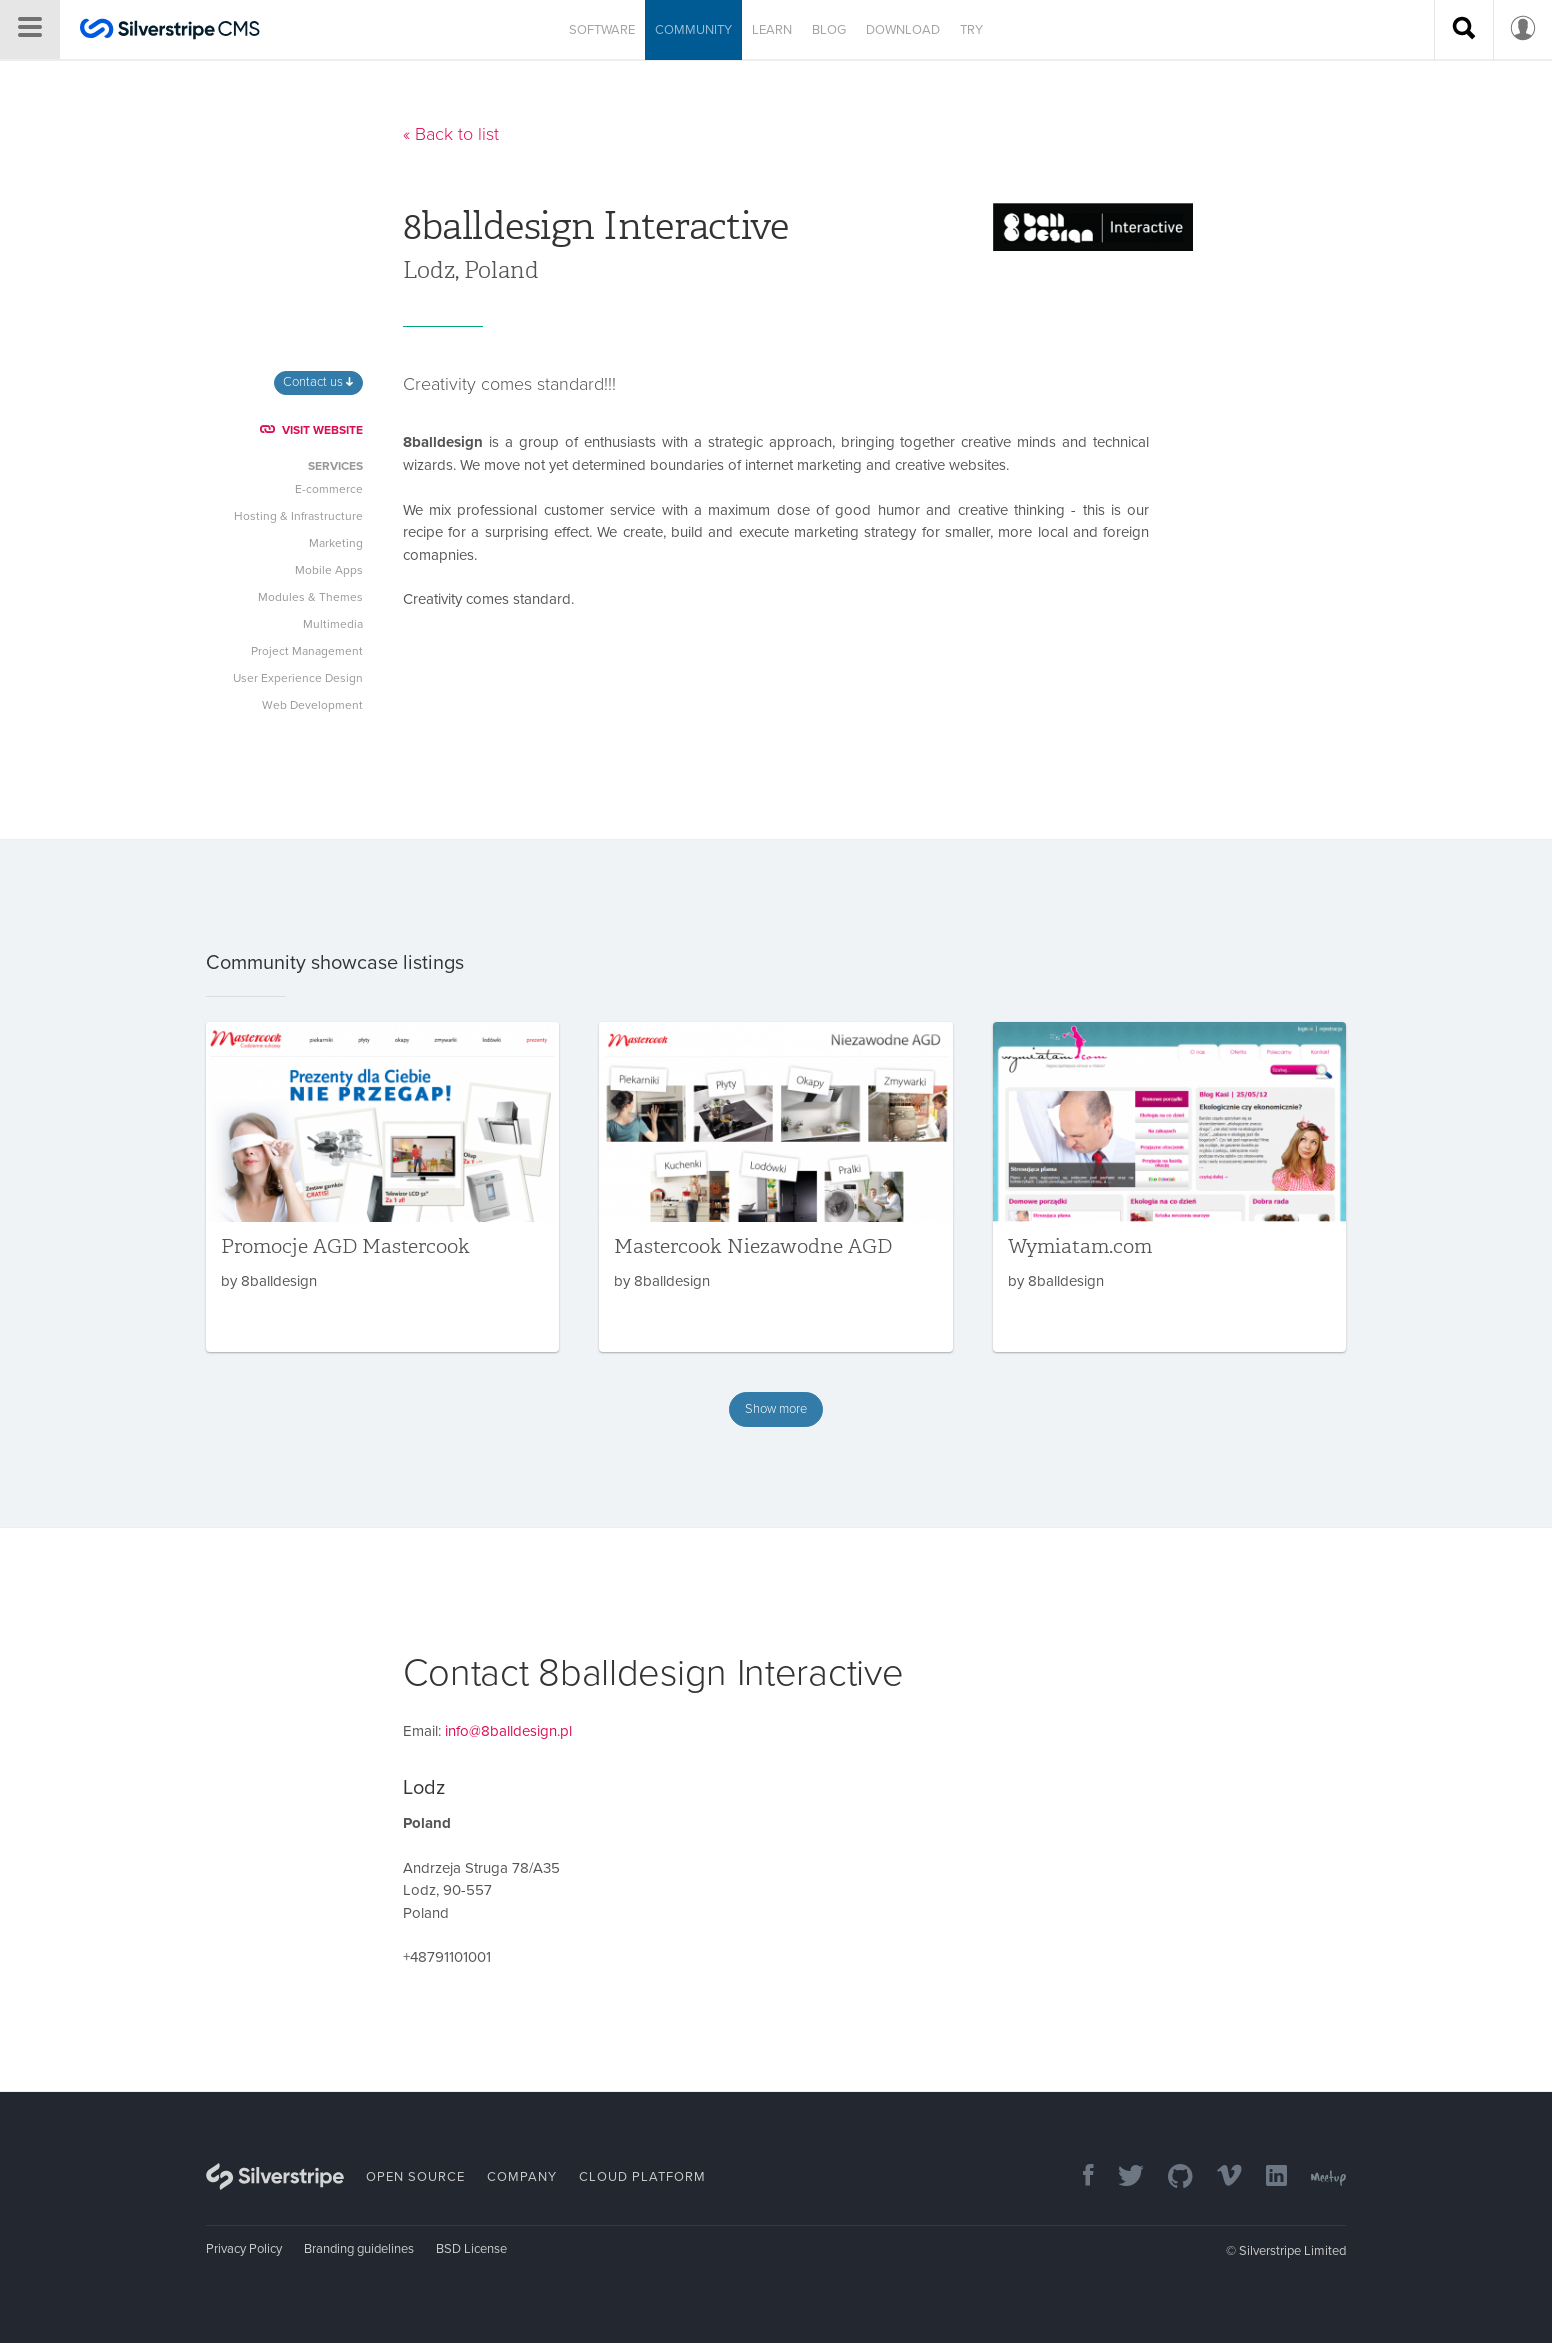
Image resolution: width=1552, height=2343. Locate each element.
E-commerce (329, 489)
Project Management (307, 651)
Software (602, 30)
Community (693, 30)
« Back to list (451, 134)
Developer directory (573, 84)
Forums (782, 84)
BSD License (471, 2249)
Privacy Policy (244, 2249)
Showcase (700, 84)
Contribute (1007, 84)
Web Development (312, 705)
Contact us (318, 382)
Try (971, 30)
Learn (772, 30)
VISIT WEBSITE (311, 430)
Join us (914, 84)
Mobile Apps (329, 570)
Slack (849, 84)
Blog (829, 30)
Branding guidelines (359, 2249)
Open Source (415, 2177)
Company (522, 2177)
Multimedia (333, 624)
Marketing (336, 543)
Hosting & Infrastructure (298, 516)
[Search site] (1464, 30)
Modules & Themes (310, 597)
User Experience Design (298, 678)
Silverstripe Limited (1292, 2251)
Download (903, 30)
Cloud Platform (642, 2177)
